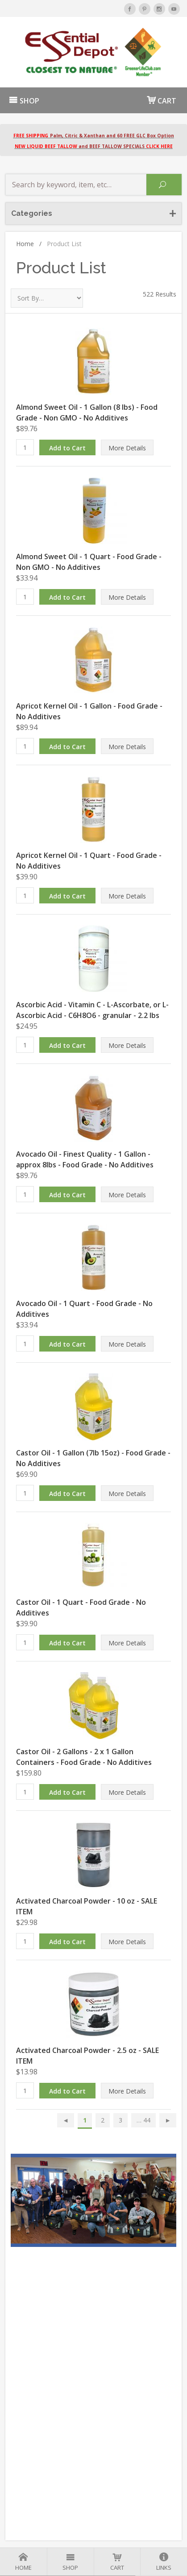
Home (29, 243)
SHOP (24, 101)
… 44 (143, 2120)
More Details (127, 448)
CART (161, 100)
